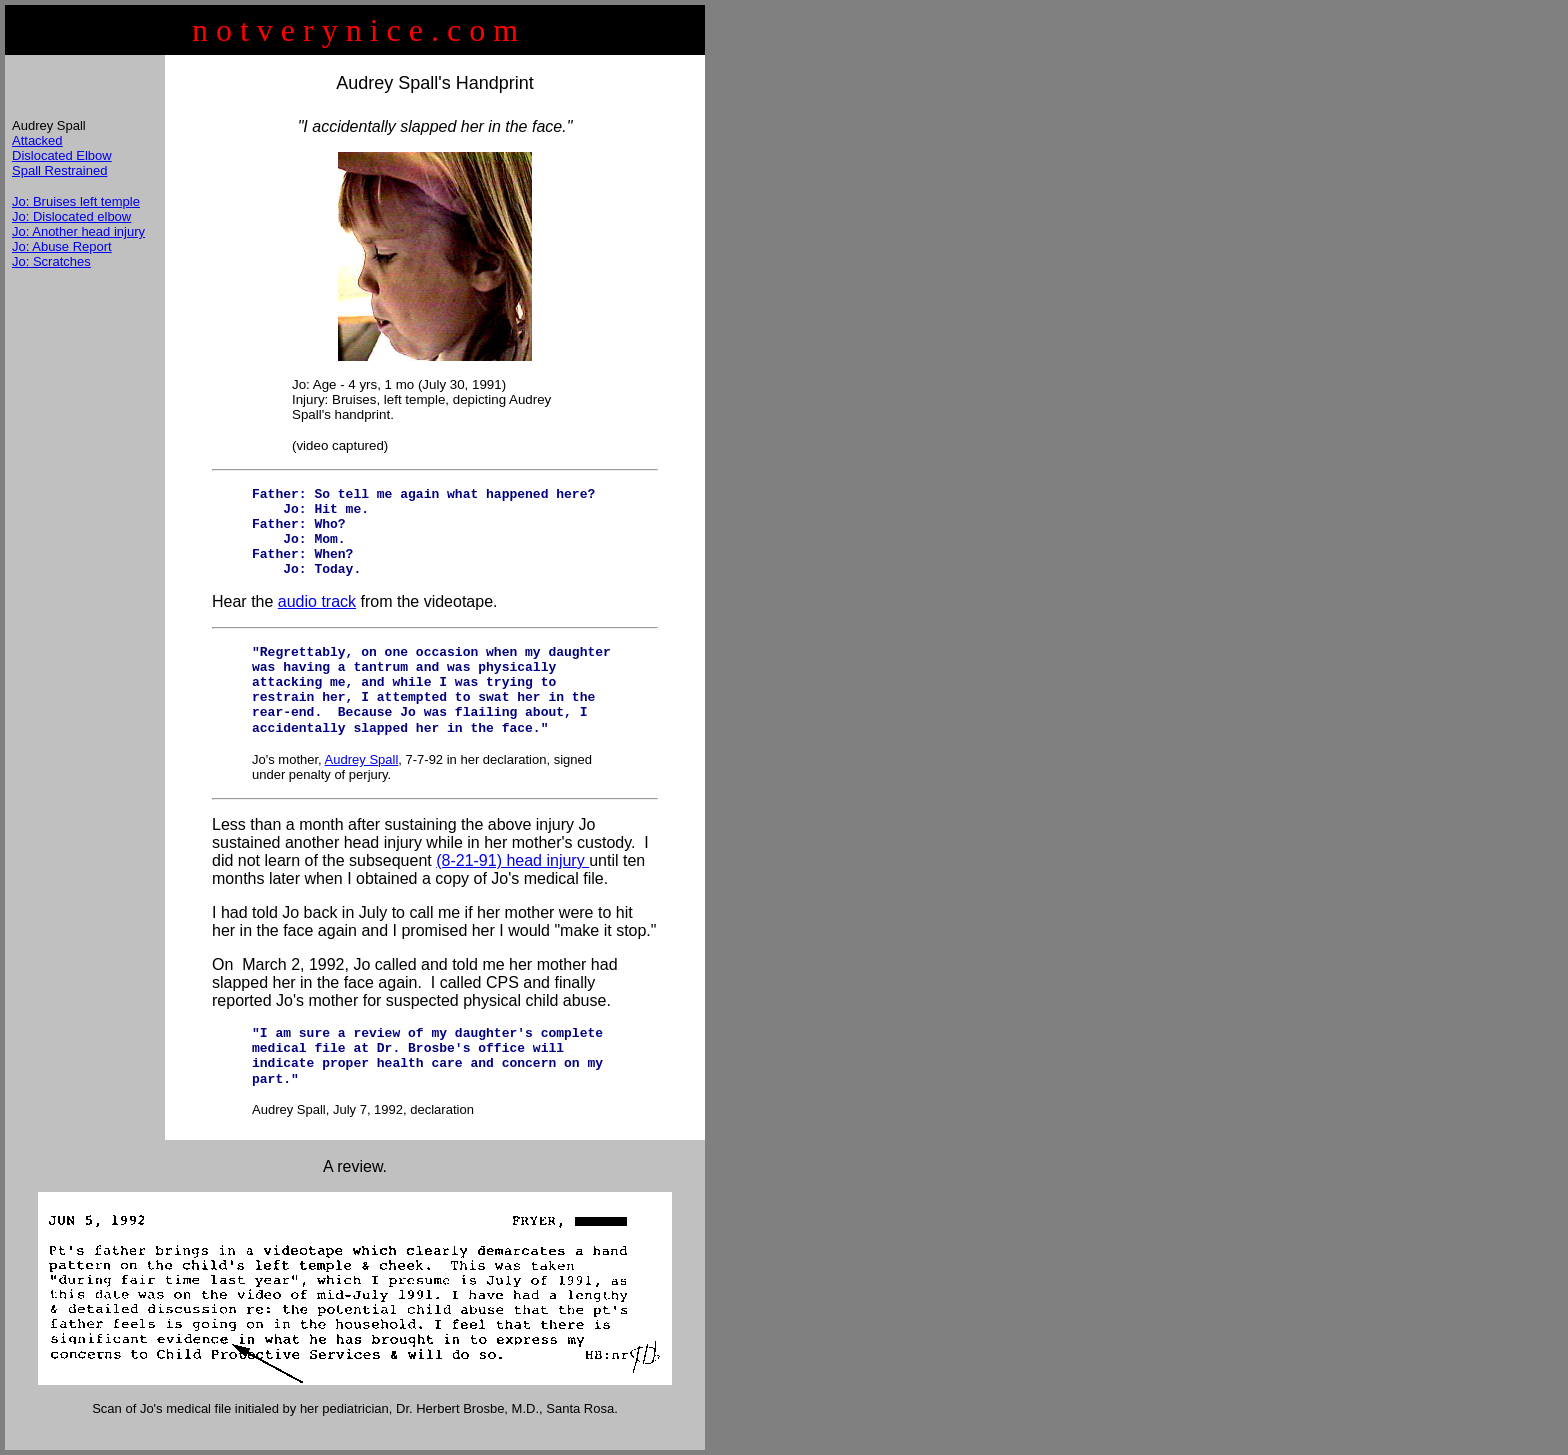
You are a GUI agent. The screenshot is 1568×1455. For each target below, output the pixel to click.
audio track (317, 601)
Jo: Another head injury (78, 231)
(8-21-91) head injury (512, 860)
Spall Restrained (59, 170)
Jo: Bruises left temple (76, 201)
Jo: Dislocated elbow (71, 216)
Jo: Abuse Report (62, 246)
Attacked (37, 140)
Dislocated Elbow (62, 155)
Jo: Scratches (51, 261)
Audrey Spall (362, 759)
